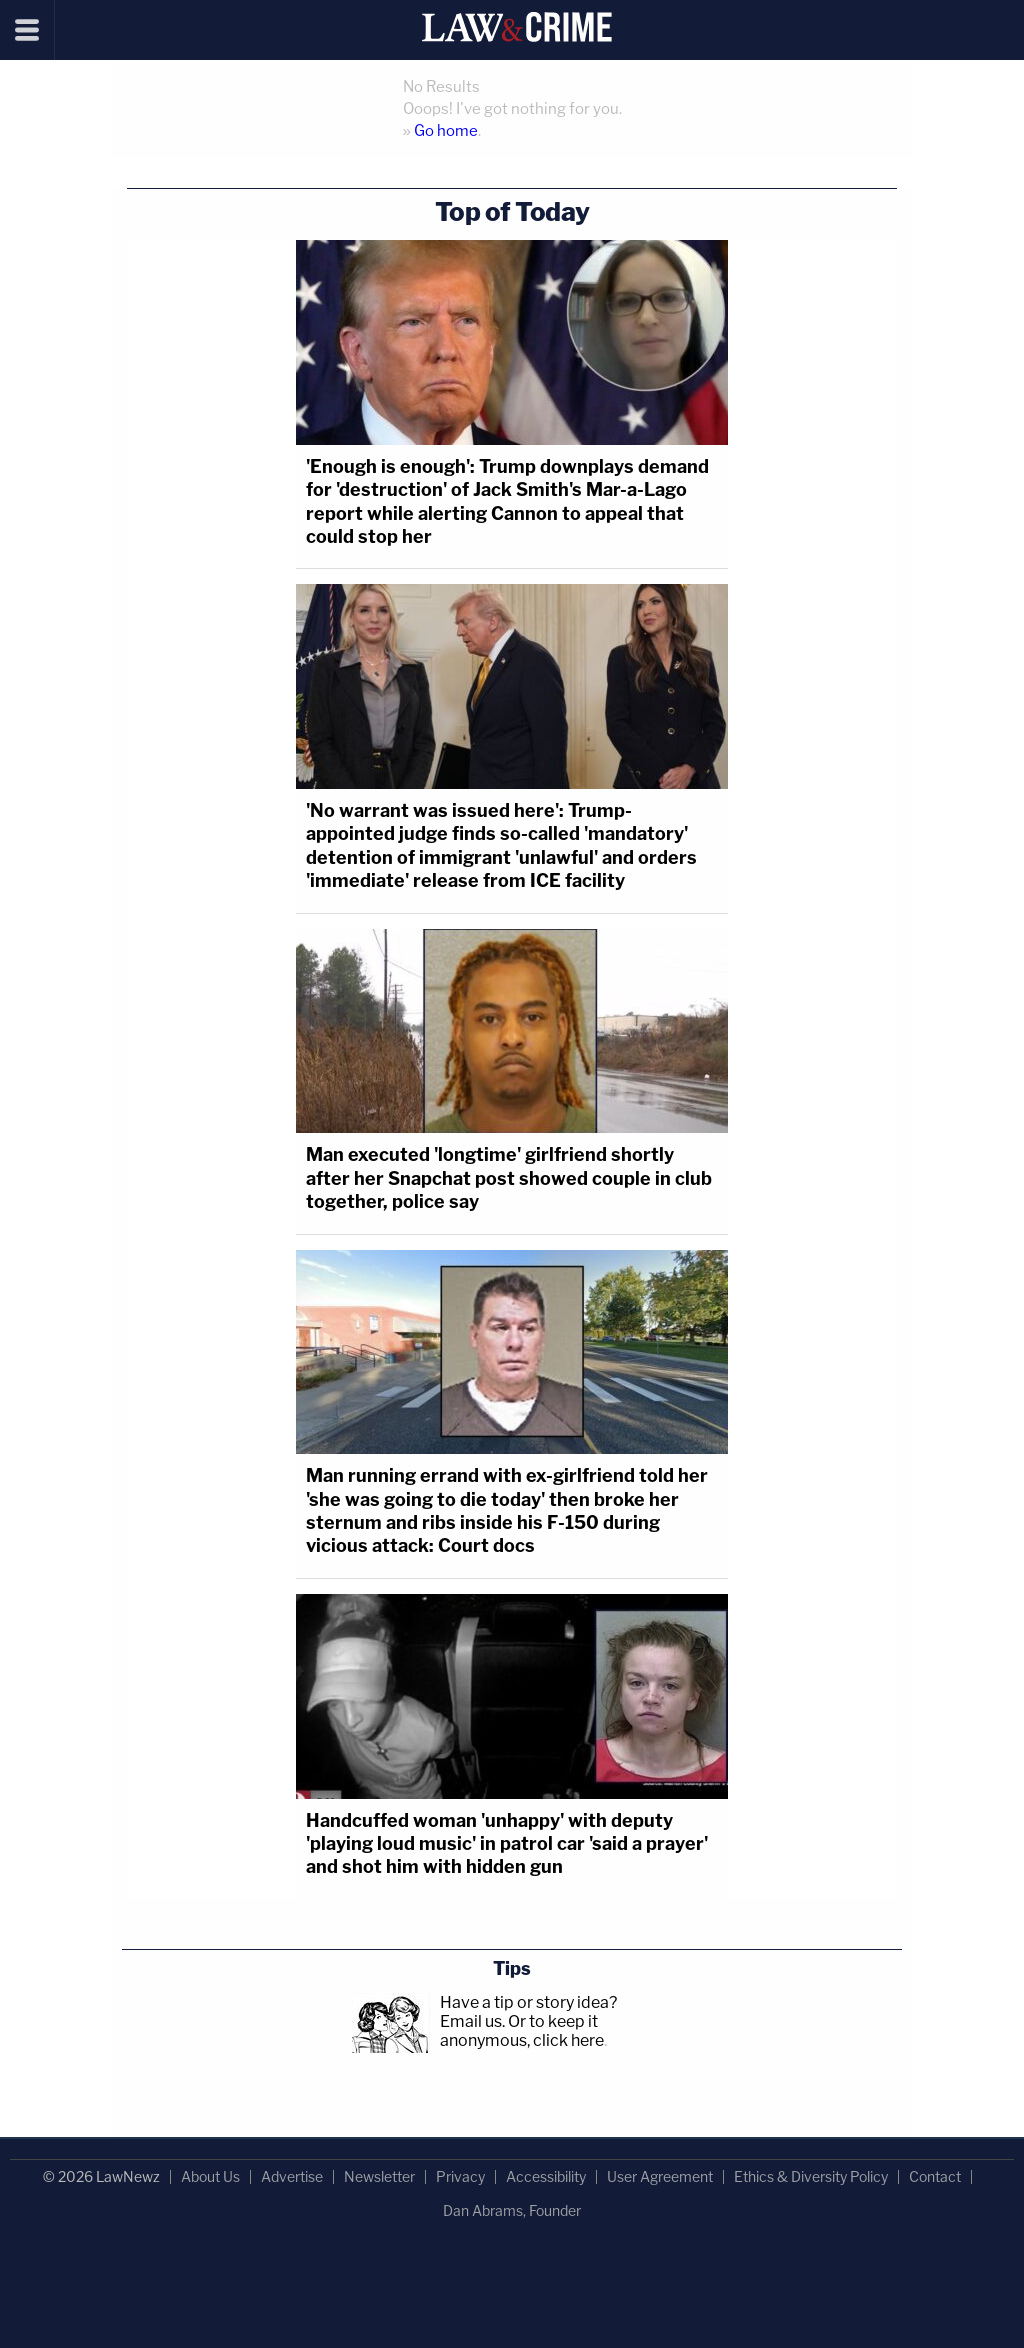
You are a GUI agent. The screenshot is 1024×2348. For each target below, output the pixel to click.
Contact (935, 2176)
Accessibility (546, 2176)
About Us (210, 2176)
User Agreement (660, 2176)
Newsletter (379, 2176)
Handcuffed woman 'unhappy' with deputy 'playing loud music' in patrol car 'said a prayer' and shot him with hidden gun (507, 1844)
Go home (446, 131)
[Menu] (27, 30)
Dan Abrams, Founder (512, 2210)
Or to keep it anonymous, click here (522, 2031)
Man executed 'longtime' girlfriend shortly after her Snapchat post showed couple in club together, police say (509, 1178)
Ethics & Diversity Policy (811, 2176)
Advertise (292, 2176)
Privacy (460, 2176)
